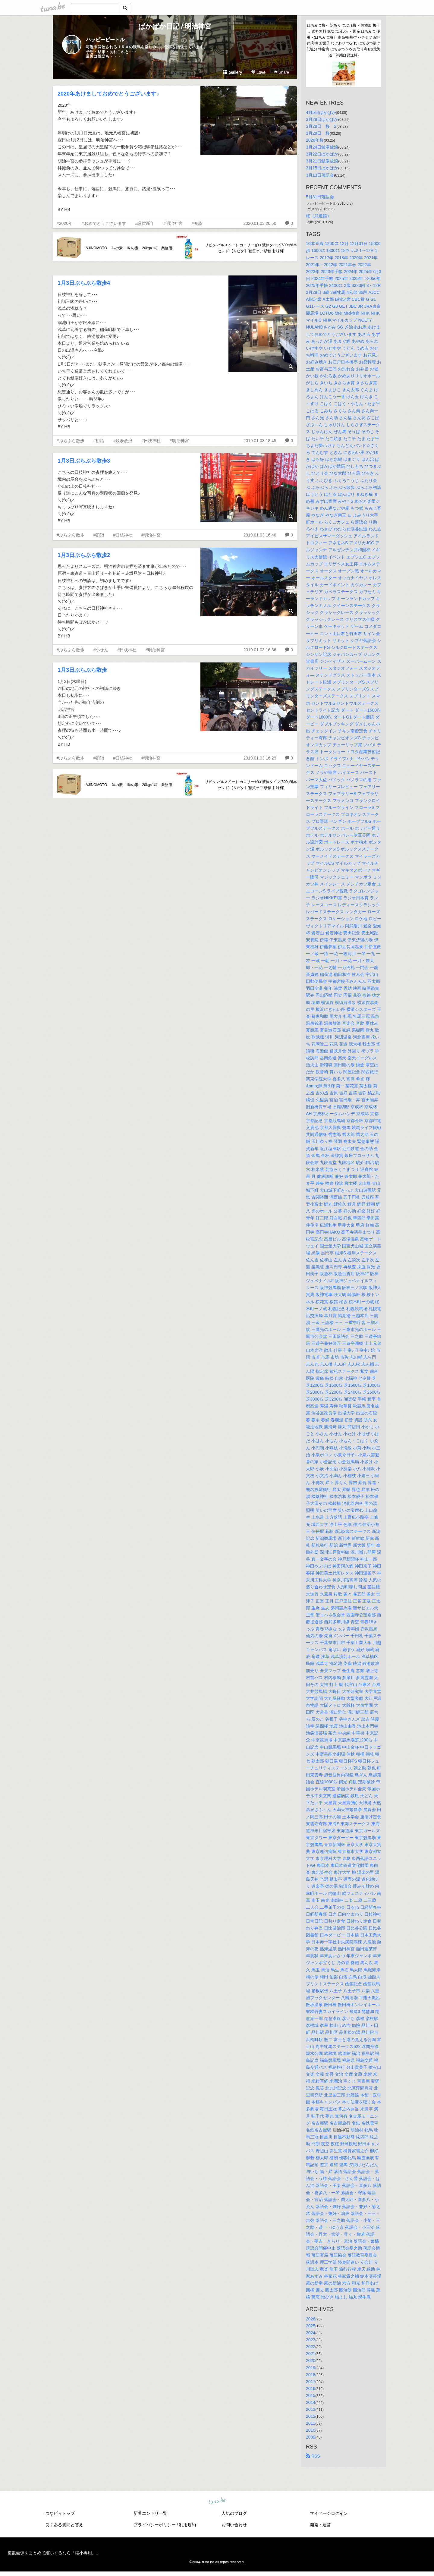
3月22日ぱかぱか (322, 154)
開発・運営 (320, 2524)
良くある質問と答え (64, 2524)
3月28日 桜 (318, 133)
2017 (310, 2381)
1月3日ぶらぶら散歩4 (84, 283)
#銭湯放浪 (122, 440)
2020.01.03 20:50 (259, 223)
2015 (310, 2395)
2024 (310, 2332)
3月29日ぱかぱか (322, 119)
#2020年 (65, 223)
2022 (310, 2346)
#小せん (100, 649)
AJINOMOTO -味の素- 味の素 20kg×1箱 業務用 (129, 248)
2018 (310, 2374)
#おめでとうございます (104, 223)
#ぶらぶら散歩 (70, 440)
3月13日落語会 (320, 175)
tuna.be (216, 2501)
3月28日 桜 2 (321, 126)
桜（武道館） (318, 215)
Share (281, 72)
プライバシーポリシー (155, 2524)
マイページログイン (329, 2513)
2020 (310, 2360)
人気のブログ (234, 2513)
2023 (310, 2339)
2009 (310, 2437)
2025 (310, 2325)
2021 (310, 2353)
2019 (310, 2367)
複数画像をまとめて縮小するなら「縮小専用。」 (54, 2552)
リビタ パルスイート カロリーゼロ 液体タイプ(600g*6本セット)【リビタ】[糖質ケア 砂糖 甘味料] (251, 248)
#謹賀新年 (145, 223)
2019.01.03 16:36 (259, 649)
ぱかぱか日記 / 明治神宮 (174, 26)
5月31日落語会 (320, 196)
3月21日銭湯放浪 (322, 161)
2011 (310, 2423)
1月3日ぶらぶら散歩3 (84, 461)
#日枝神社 (151, 440)
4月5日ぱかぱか (321, 112)
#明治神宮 (173, 223)
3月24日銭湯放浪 (322, 147)
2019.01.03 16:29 (259, 758)
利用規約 (187, 2524)
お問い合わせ (234, 2524)
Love (258, 72)
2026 (310, 2319)
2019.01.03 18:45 (259, 440)
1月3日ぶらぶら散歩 (82, 670)
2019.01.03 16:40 (259, 535)
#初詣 (197, 223)
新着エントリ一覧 (150, 2513)
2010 (310, 2430)
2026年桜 (315, 140)
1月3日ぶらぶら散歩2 (84, 555)
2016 (310, 2388)
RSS (313, 2456)
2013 (310, 2409)
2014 (310, 2402)
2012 (310, 2416)
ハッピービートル (105, 39)
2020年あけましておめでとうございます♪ (108, 94)
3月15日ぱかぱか (322, 167)
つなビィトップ (60, 2513)
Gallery (232, 72)
